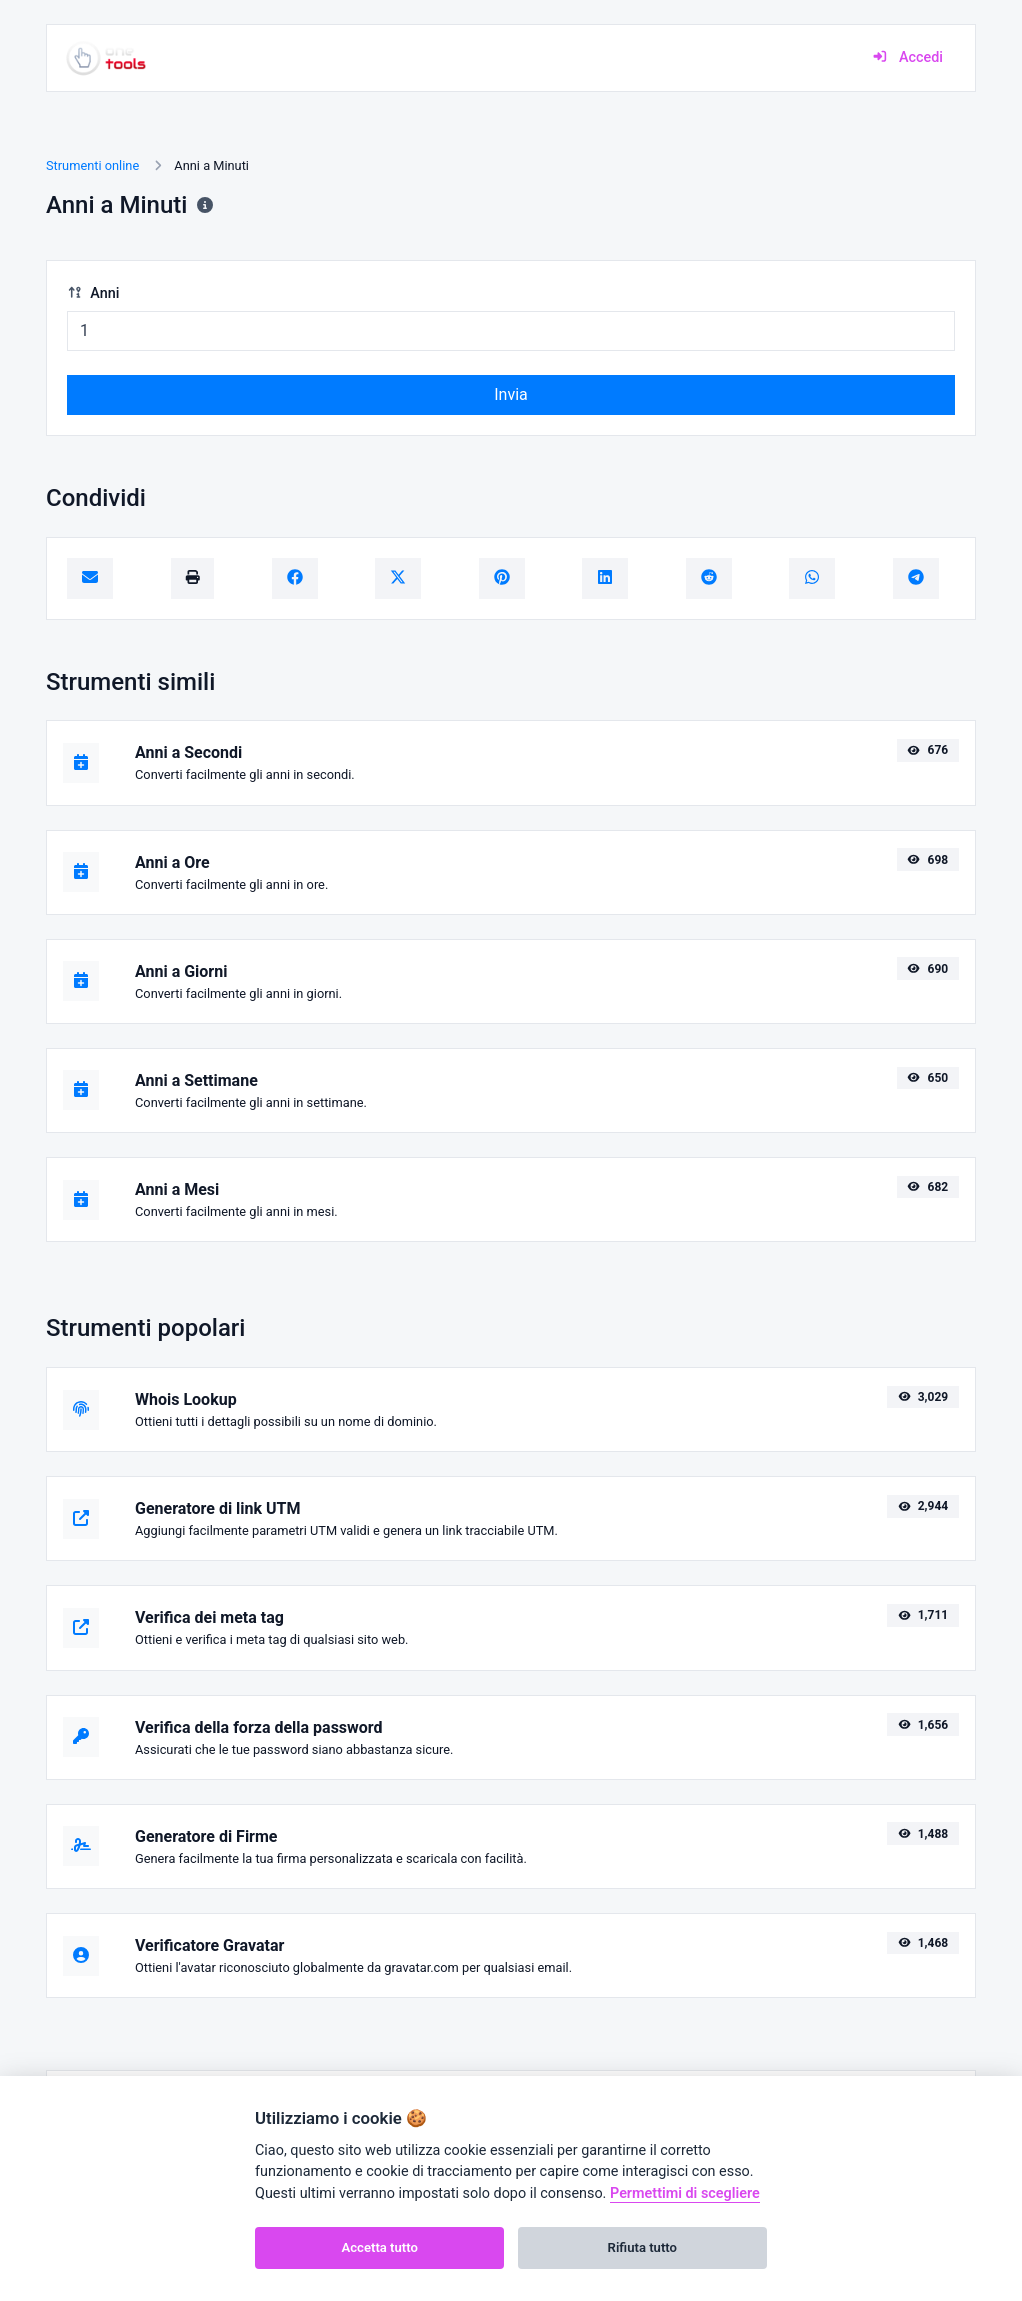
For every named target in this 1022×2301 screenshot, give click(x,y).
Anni (93, 293)
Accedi (907, 57)
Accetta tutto (380, 2247)
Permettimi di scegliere (685, 2193)
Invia (511, 394)
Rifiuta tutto (642, 2247)
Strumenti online (92, 165)
